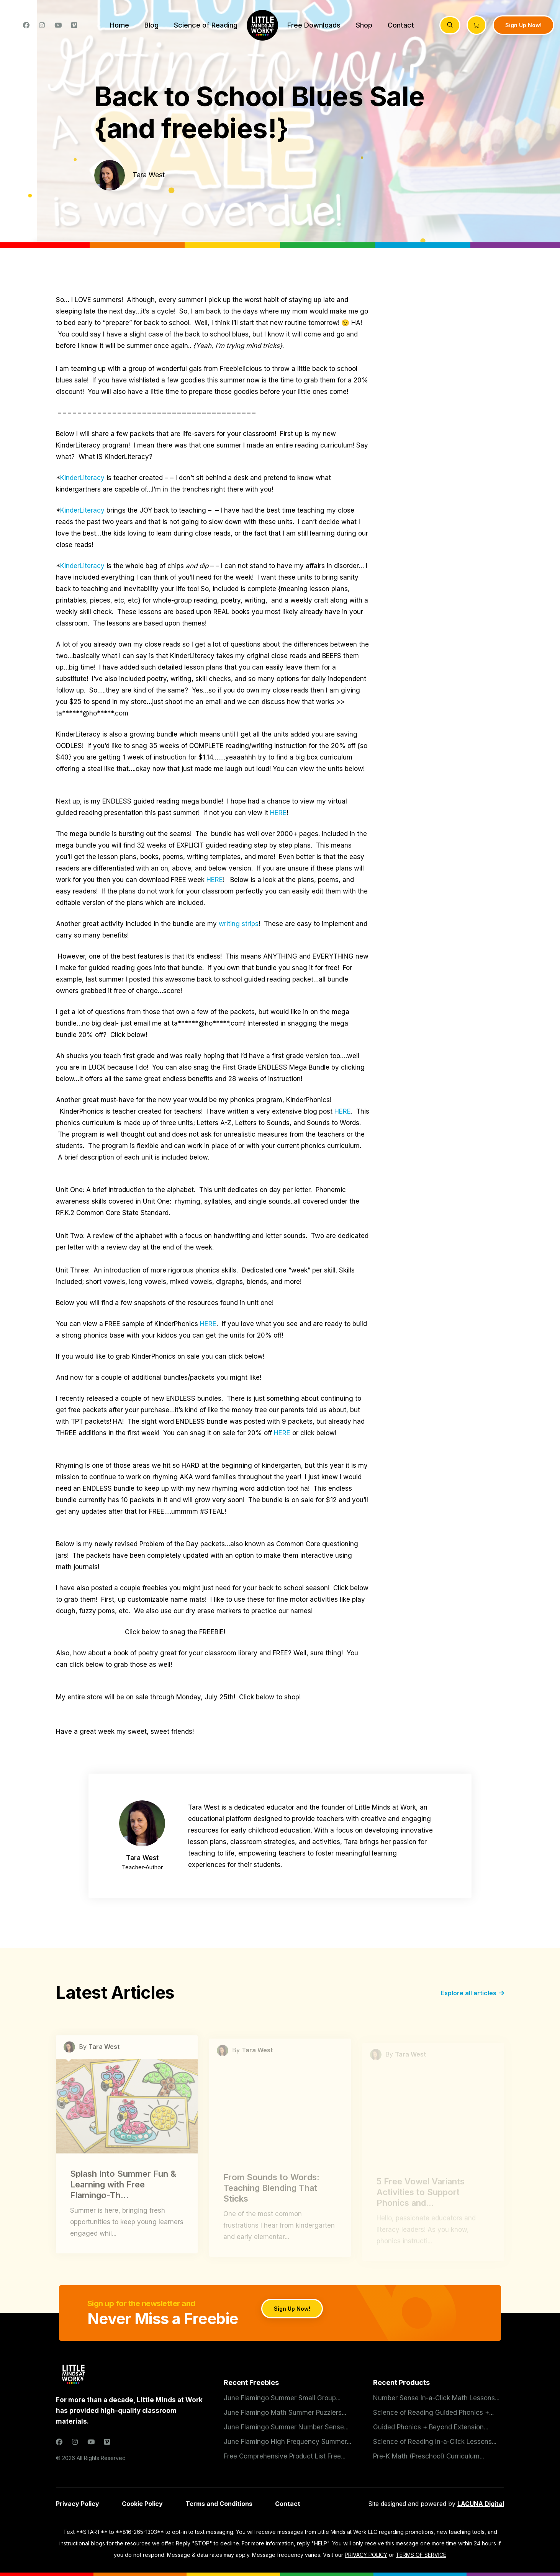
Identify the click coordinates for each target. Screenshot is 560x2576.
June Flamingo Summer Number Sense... (286, 2427)
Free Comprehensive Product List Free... (284, 2456)
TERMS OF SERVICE (421, 2554)
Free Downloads (314, 25)
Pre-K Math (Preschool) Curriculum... (428, 2456)
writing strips (239, 924)
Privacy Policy (77, 2503)
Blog (151, 25)
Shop (364, 25)
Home (119, 25)
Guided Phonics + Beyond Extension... (430, 2427)
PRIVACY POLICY (366, 2554)
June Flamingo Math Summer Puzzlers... (285, 2412)
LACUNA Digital (480, 2503)
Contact (401, 25)
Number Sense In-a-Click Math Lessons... (436, 2398)
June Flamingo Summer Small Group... (282, 2398)
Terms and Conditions (218, 2503)
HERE (278, 813)
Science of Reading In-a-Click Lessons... (434, 2441)
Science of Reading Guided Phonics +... (433, 2412)
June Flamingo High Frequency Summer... (287, 2441)
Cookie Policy (142, 2503)
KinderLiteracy (82, 478)
